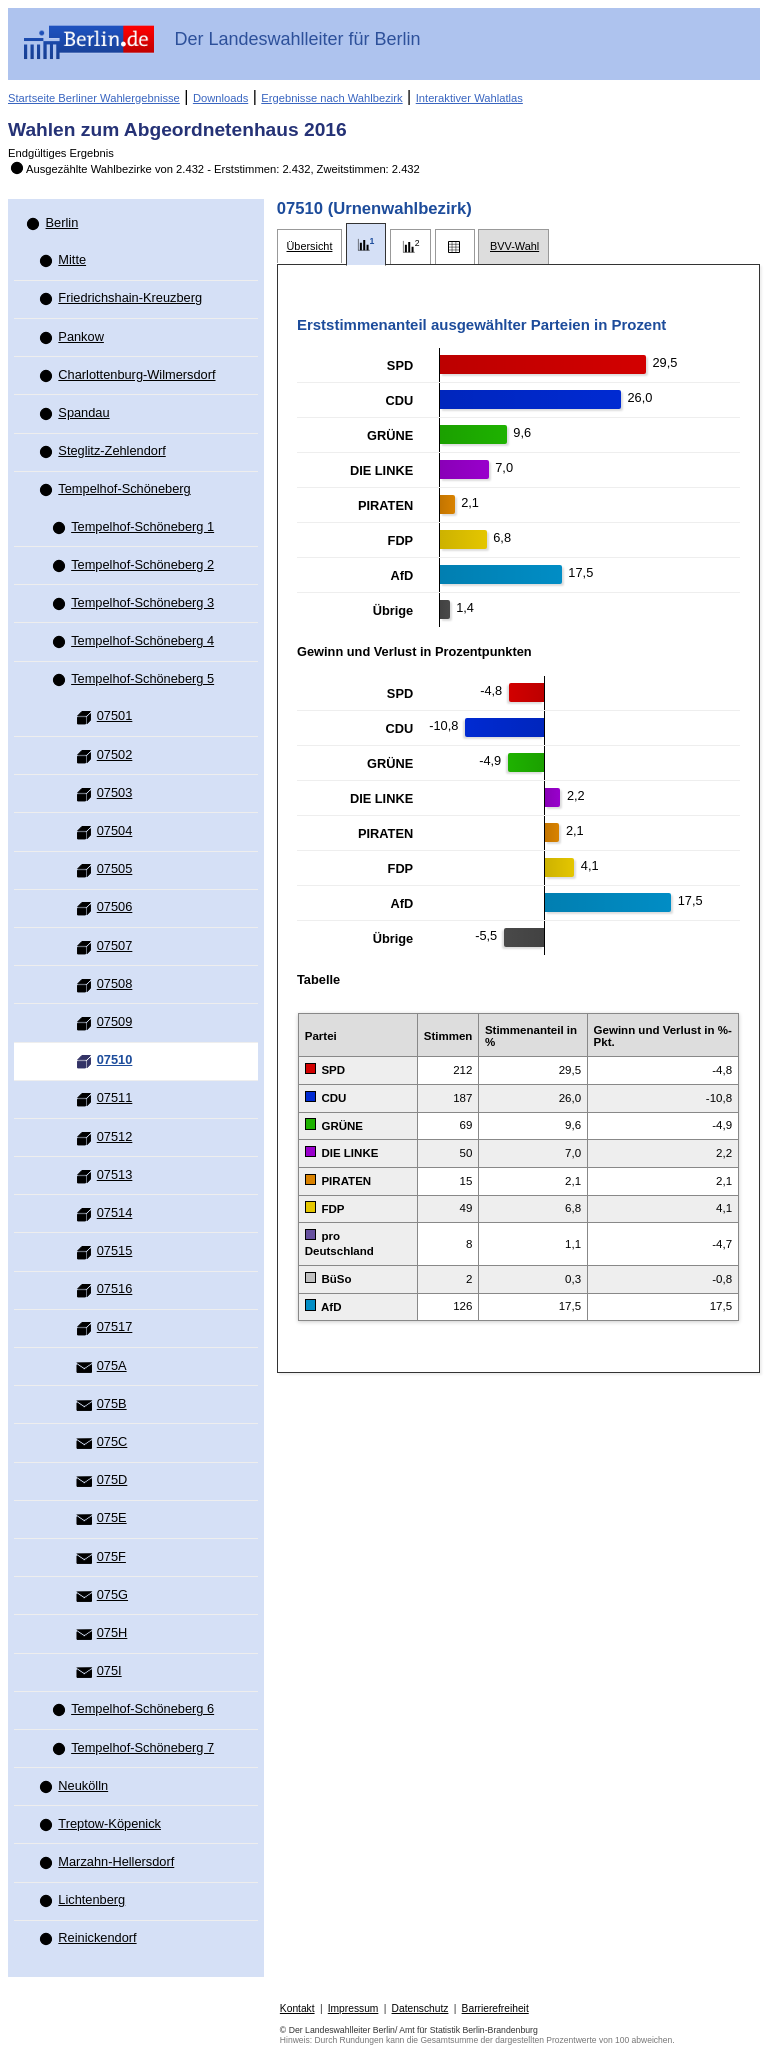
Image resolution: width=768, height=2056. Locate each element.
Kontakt (297, 2008)
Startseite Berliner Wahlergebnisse (94, 98)
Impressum (353, 2008)
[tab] (309, 246)
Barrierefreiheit (495, 2008)
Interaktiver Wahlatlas (469, 98)
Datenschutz (420, 2008)
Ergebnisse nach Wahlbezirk (331, 98)
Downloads (220, 98)
